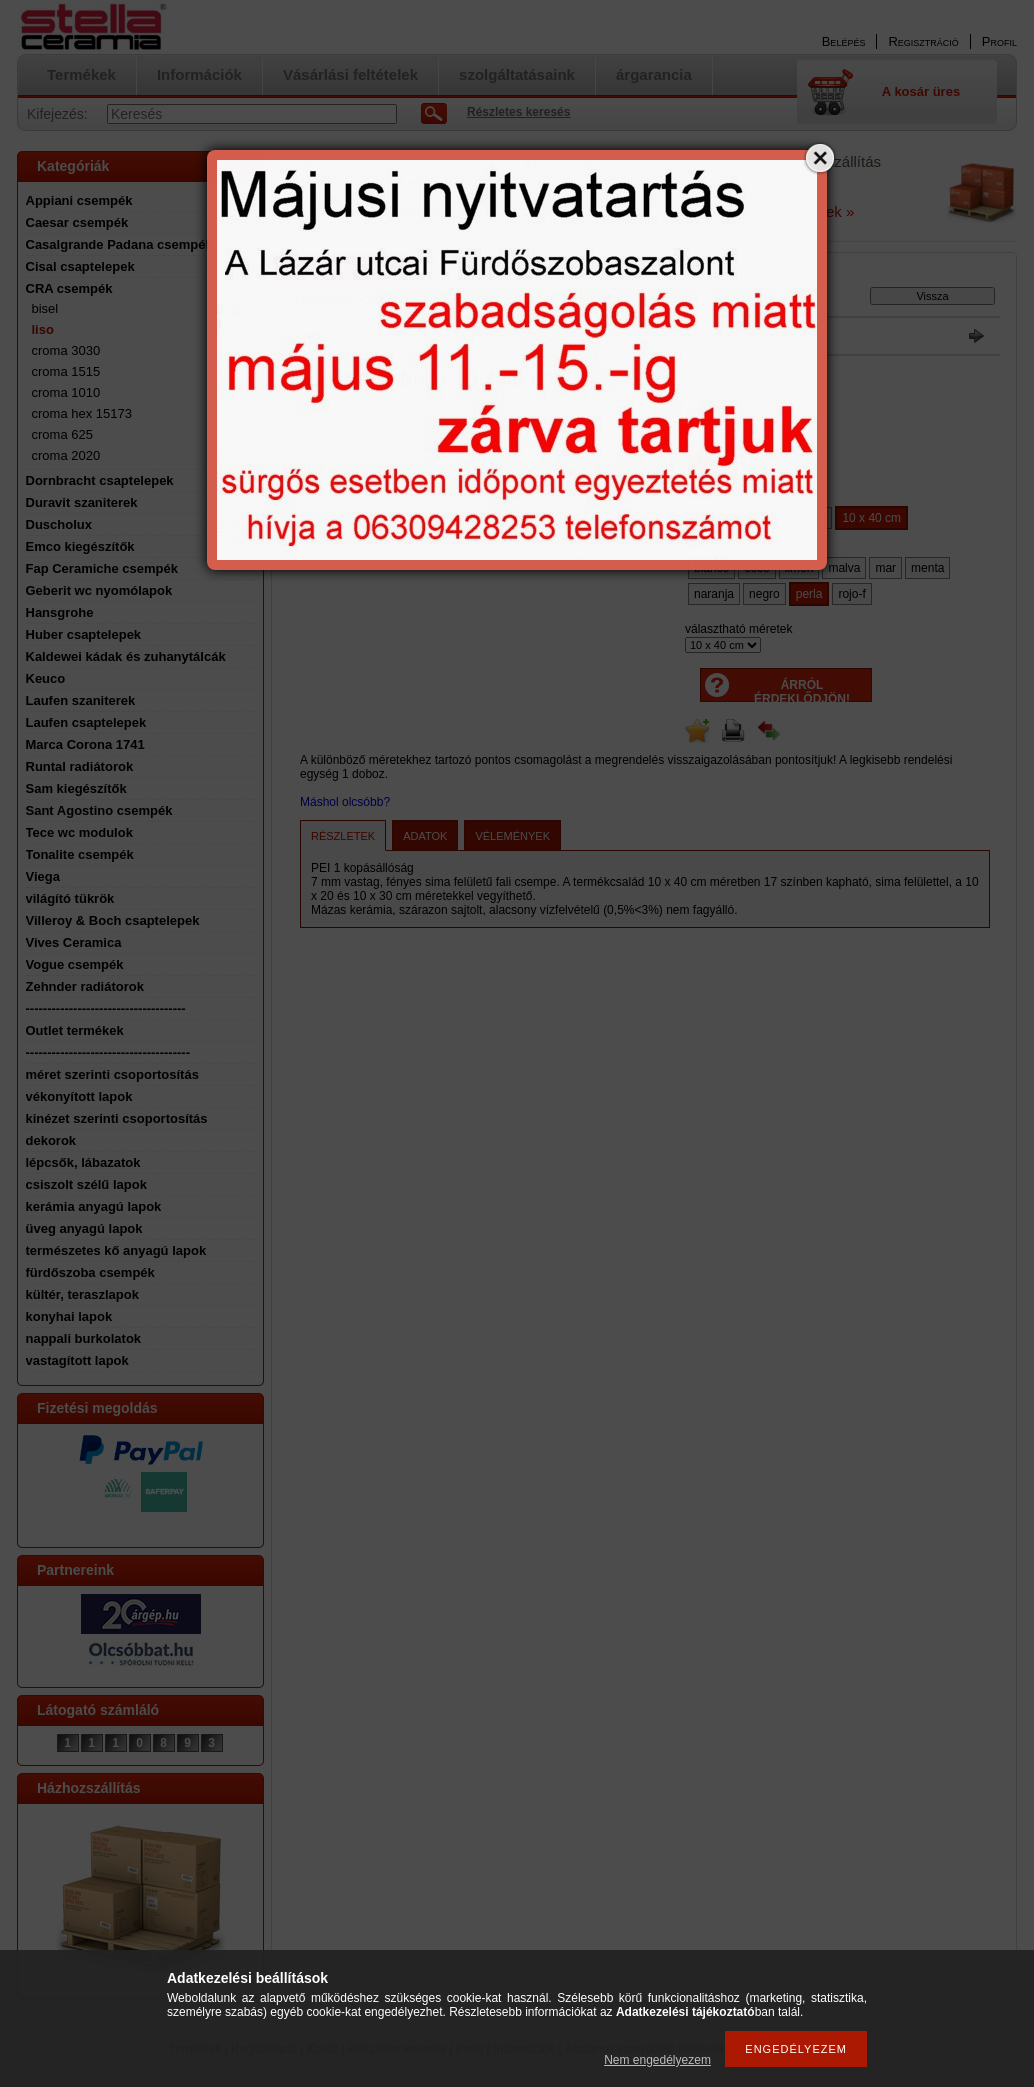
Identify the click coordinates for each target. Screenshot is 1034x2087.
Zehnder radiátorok (85, 986)
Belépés (844, 41)
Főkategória (324, 300)
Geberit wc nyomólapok (99, 590)
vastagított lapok (77, 1360)
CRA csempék (69, 288)
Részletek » (815, 211)
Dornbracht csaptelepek (100, 480)
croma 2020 (66, 455)
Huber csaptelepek (84, 634)
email (404, 183)
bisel (45, 308)
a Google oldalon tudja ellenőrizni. (369, 211)
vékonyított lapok (79, 1096)
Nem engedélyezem (657, 2060)
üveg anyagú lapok (84, 1228)
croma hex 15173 (82, 413)
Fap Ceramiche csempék (102, 568)
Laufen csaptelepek (86, 722)
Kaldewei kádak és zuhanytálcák (126, 656)
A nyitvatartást (320, 197)
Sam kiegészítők (76, 788)
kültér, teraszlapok (82, 1294)
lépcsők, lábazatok (83, 1162)
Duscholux (59, 524)
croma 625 (62, 434)
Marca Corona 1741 (85, 744)
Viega (43, 876)
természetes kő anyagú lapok (116, 1250)
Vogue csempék (75, 964)
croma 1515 (66, 371)
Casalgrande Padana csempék (119, 244)
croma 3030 (66, 350)
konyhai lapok (69, 1316)
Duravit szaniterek (82, 502)
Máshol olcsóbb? (345, 802)
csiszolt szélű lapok (86, 1184)
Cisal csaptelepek (80, 266)
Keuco (46, 678)
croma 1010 (66, 392)
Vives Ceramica (74, 942)
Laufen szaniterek (81, 700)
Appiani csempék (79, 200)
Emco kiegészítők (80, 546)
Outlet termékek (75, 1030)
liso (43, 329)
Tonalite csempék (80, 854)
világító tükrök (70, 898)
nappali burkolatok (84, 1338)
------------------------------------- (106, 1008)
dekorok (51, 1140)
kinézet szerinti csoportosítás (117, 1118)
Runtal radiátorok (80, 766)
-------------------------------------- (108, 1052)
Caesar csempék (77, 222)
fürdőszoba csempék (90, 1272)
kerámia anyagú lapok (94, 1206)
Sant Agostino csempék (99, 810)
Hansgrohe (60, 612)
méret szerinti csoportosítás (112, 1074)
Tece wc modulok (79, 832)
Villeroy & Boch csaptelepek (113, 920)
